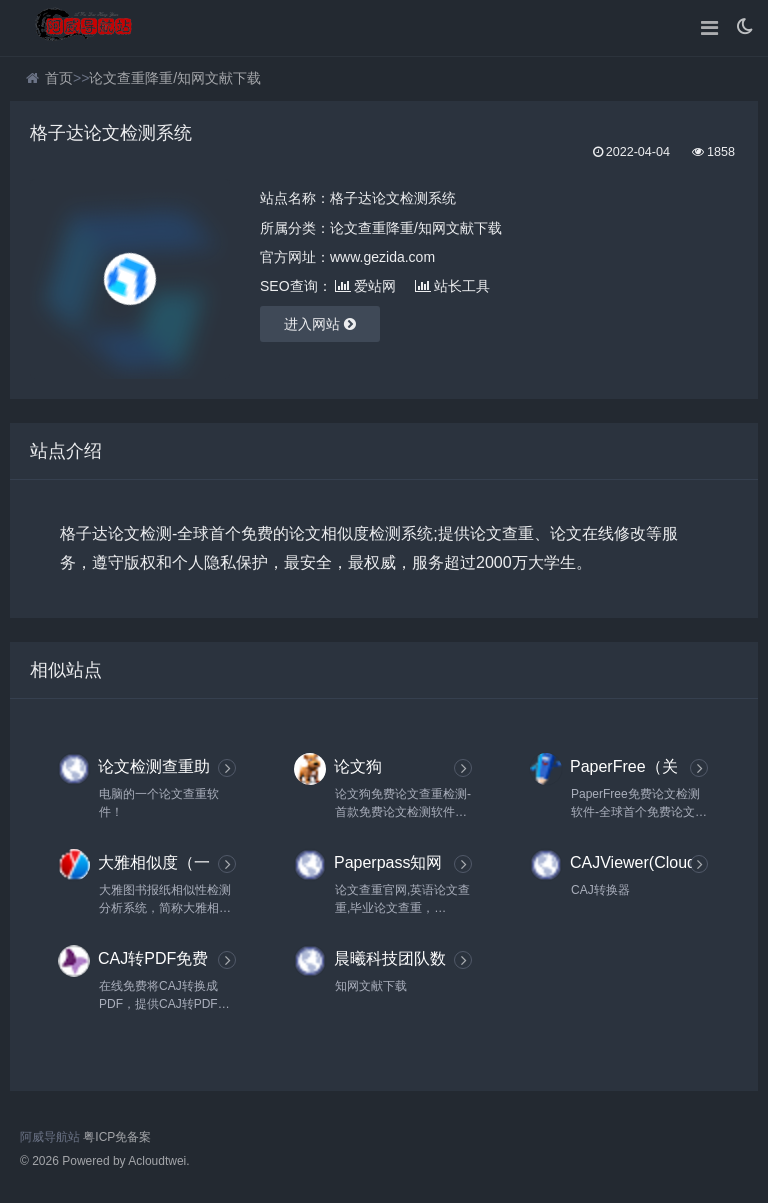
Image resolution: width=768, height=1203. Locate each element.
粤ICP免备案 (117, 1137)
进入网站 (320, 324)
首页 (59, 78)
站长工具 (452, 286)
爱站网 (365, 286)
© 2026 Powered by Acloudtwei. (105, 1161)
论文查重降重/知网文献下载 (175, 78)
